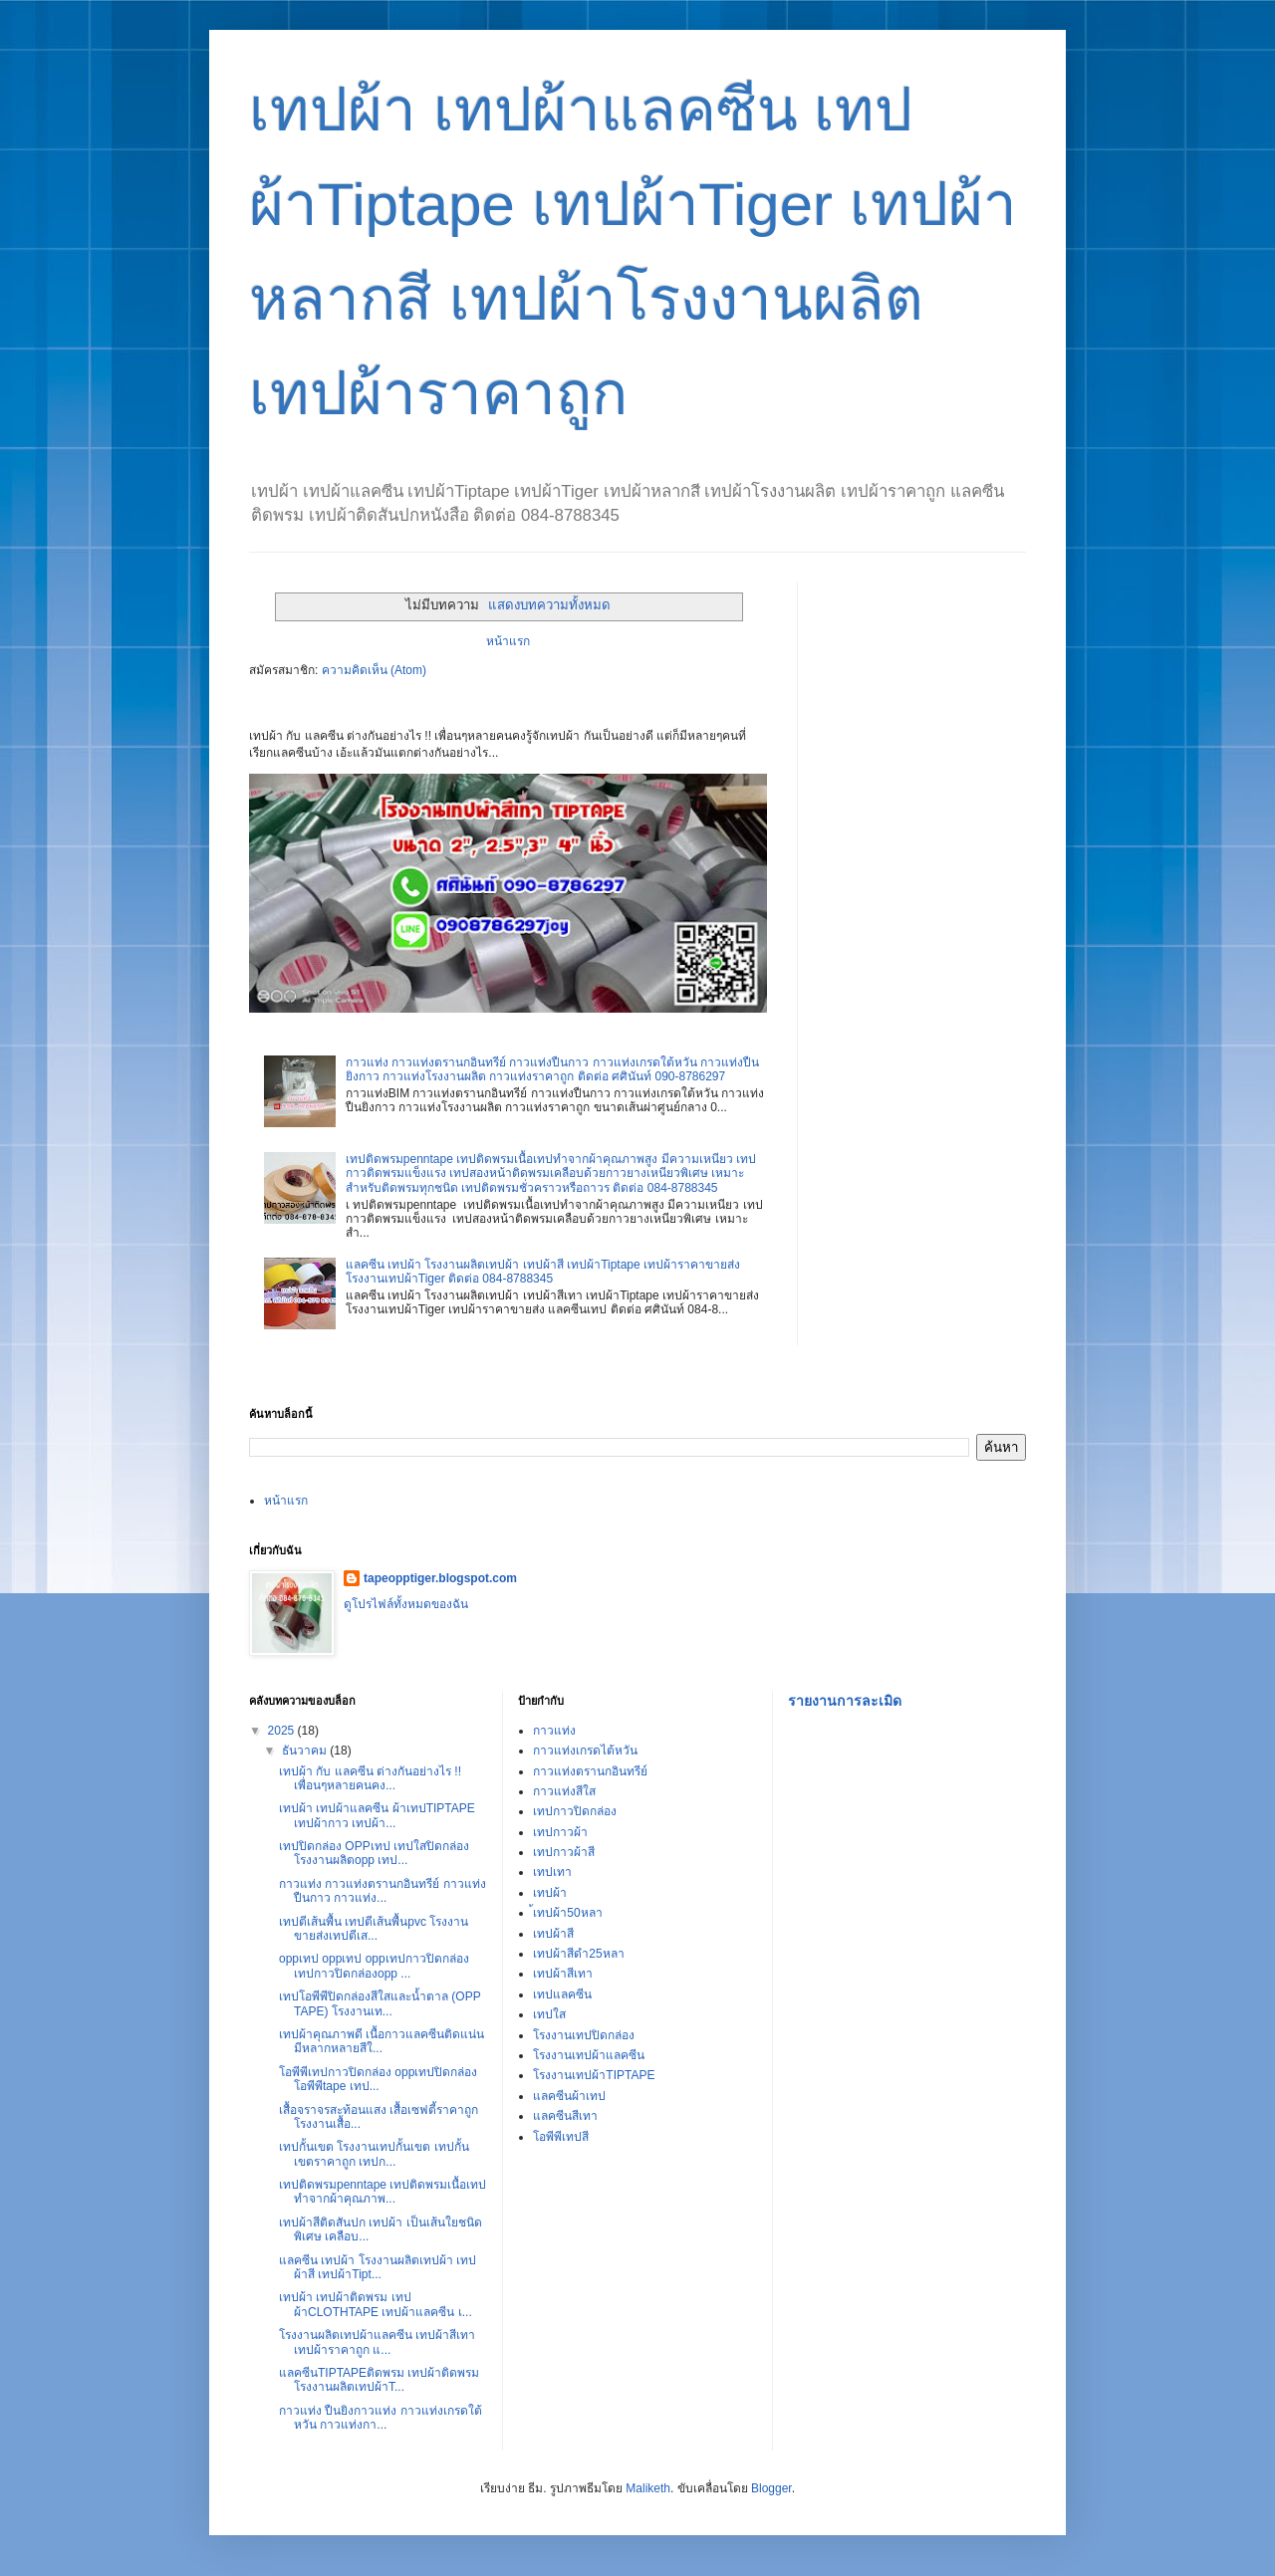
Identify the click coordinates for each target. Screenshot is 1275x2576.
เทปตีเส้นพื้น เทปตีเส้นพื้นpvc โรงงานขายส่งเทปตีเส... (373, 1929)
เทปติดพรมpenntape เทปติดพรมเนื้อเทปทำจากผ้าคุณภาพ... (382, 2192)
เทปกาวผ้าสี (564, 1852)
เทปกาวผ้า (560, 1832)
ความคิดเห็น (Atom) (374, 670)
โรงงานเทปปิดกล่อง (584, 2035)
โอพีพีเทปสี (561, 2137)
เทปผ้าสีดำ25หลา (578, 1954)
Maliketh (648, 2488)
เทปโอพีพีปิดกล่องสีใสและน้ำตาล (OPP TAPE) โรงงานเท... (379, 2003)
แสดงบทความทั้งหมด (549, 604)
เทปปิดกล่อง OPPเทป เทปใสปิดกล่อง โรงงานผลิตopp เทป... (374, 1853)
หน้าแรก (508, 641)
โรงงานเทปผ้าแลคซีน (588, 2055)
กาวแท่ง (554, 1731)
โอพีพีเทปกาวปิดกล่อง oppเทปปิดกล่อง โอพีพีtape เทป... (378, 2079)
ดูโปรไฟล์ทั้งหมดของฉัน (406, 1604)
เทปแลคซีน (562, 1994)
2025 (283, 1731)
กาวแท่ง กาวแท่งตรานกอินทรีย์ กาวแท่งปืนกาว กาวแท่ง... (382, 1891)
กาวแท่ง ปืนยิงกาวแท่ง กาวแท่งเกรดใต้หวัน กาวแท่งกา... (380, 2418)
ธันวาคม (306, 1750)
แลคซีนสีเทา (565, 2116)
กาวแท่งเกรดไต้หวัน (585, 1750)
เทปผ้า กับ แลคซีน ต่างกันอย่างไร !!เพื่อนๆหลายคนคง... (370, 1778)
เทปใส (549, 2014)
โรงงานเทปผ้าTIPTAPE (593, 2075)
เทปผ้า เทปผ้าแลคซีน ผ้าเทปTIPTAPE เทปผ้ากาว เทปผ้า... (377, 1815)
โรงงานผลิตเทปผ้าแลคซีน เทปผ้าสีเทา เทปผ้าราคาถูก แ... (377, 2342)
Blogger (771, 2488)
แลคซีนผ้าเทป (569, 2096)
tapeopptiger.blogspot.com (440, 1578)
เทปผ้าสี (553, 1934)
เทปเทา (552, 1872)
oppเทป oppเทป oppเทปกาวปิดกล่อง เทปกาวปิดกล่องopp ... (374, 1966)
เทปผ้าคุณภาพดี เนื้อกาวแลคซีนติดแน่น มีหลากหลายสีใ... (381, 2041)
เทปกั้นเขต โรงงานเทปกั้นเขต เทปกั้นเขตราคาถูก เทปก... (374, 2154)
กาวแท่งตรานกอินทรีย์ (590, 1771)
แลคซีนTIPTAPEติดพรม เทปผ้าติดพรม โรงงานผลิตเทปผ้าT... (379, 2380)
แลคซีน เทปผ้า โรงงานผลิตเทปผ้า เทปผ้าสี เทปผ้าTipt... (377, 2267)
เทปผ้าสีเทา (563, 1974)
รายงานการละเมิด (844, 1701)
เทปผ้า (550, 1893)
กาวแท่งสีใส (564, 1791)
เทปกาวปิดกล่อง (575, 1811)
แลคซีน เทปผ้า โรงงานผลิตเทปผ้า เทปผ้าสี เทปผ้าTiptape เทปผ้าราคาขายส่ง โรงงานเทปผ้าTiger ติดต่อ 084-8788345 (543, 1272)
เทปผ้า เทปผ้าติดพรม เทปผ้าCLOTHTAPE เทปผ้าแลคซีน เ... (375, 2304)
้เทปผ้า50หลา (567, 1913)
